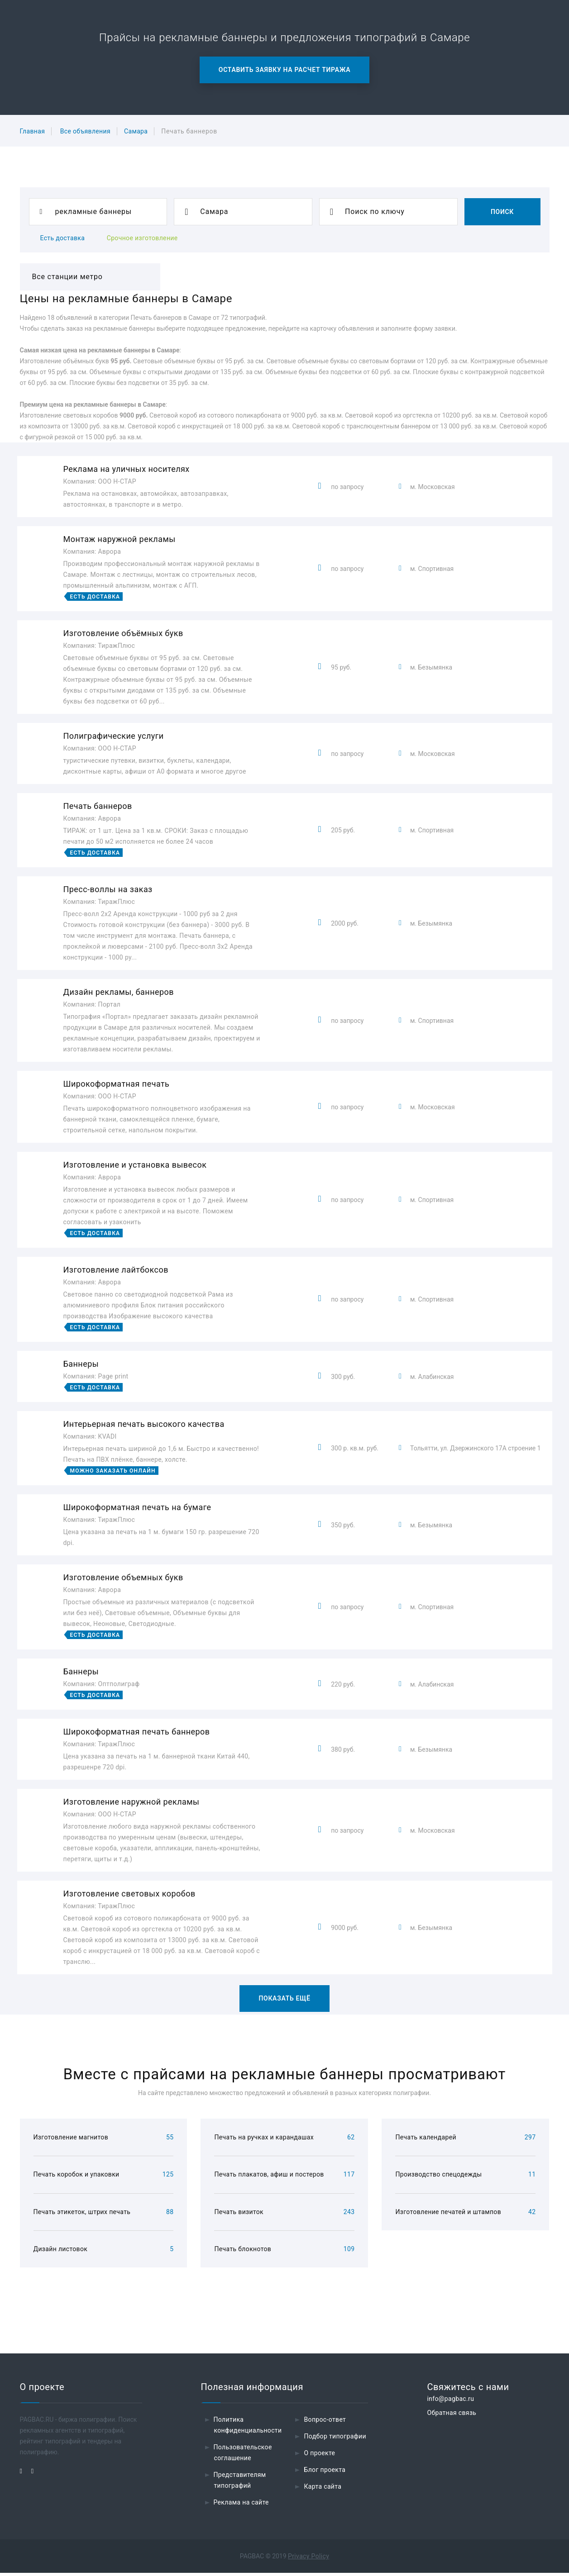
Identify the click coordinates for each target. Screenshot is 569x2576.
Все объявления (85, 131)
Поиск (502, 211)
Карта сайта (322, 2489)
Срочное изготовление (142, 238)
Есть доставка (62, 238)
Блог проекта (324, 2472)
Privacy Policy (308, 2559)
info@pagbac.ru (450, 2401)
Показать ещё (284, 1998)
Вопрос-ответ (325, 2422)
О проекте (319, 2456)
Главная (32, 131)
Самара (136, 131)
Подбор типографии (335, 2439)
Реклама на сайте (241, 2505)
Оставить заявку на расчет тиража (284, 69)
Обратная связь (451, 2415)
